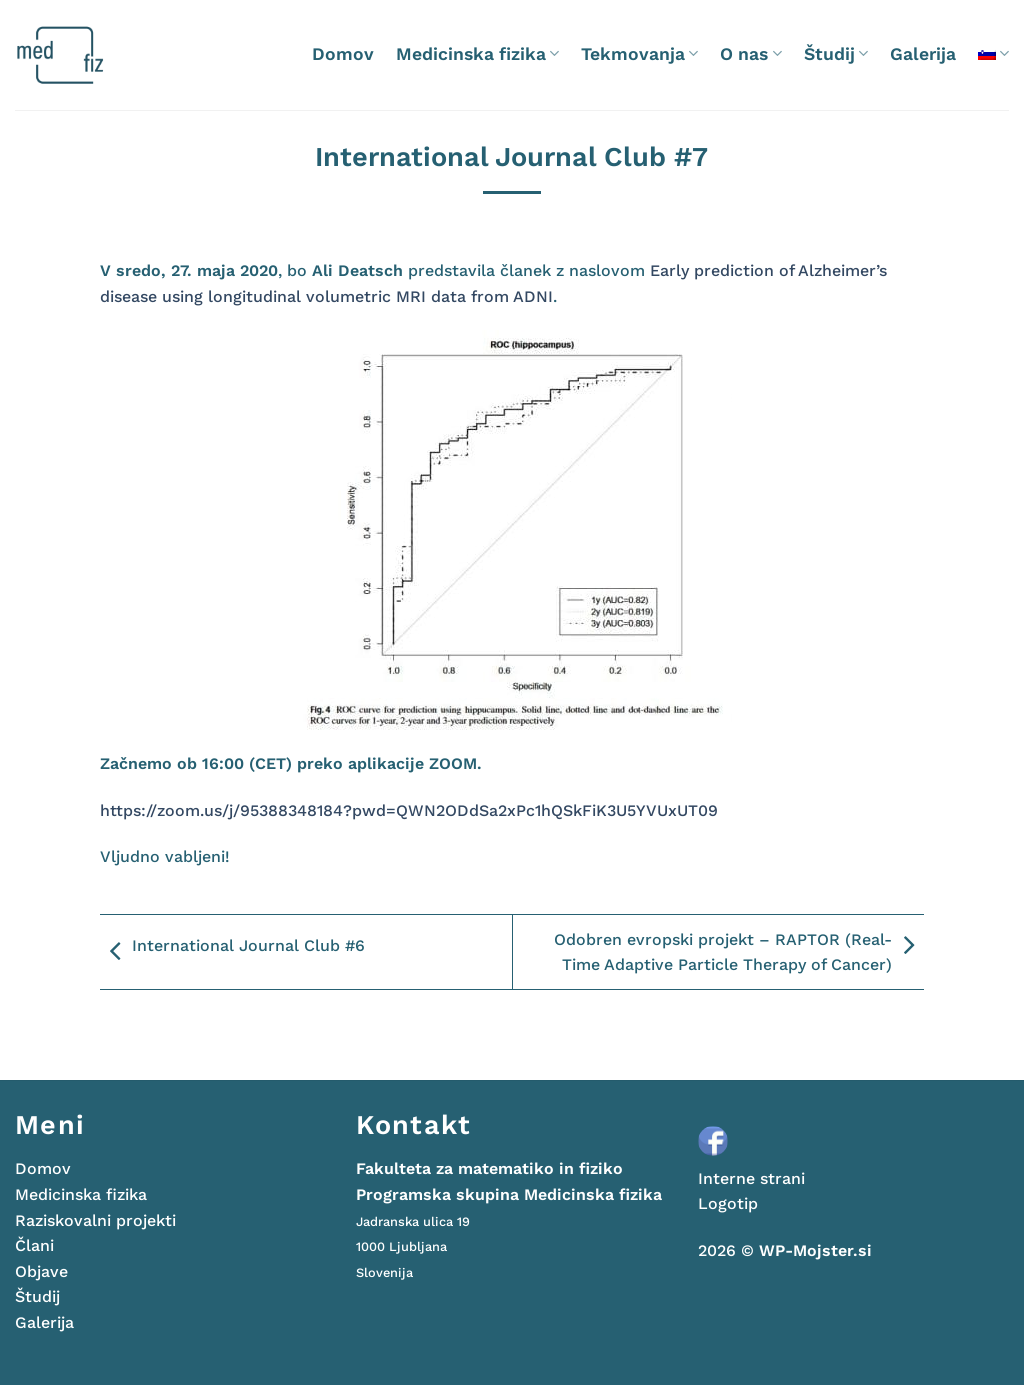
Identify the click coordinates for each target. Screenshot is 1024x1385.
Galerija (923, 54)
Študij (836, 54)
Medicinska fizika (477, 54)
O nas (750, 54)
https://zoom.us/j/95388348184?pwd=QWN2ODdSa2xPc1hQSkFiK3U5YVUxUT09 (409, 810)
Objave (41, 1271)
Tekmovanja (639, 54)
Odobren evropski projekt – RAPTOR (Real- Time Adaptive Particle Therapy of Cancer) (739, 952)
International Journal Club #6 (232, 952)
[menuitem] (993, 53)
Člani (34, 1245)
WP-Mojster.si (815, 1250)
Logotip (728, 1203)
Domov (343, 54)
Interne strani (751, 1178)
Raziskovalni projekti (95, 1220)
